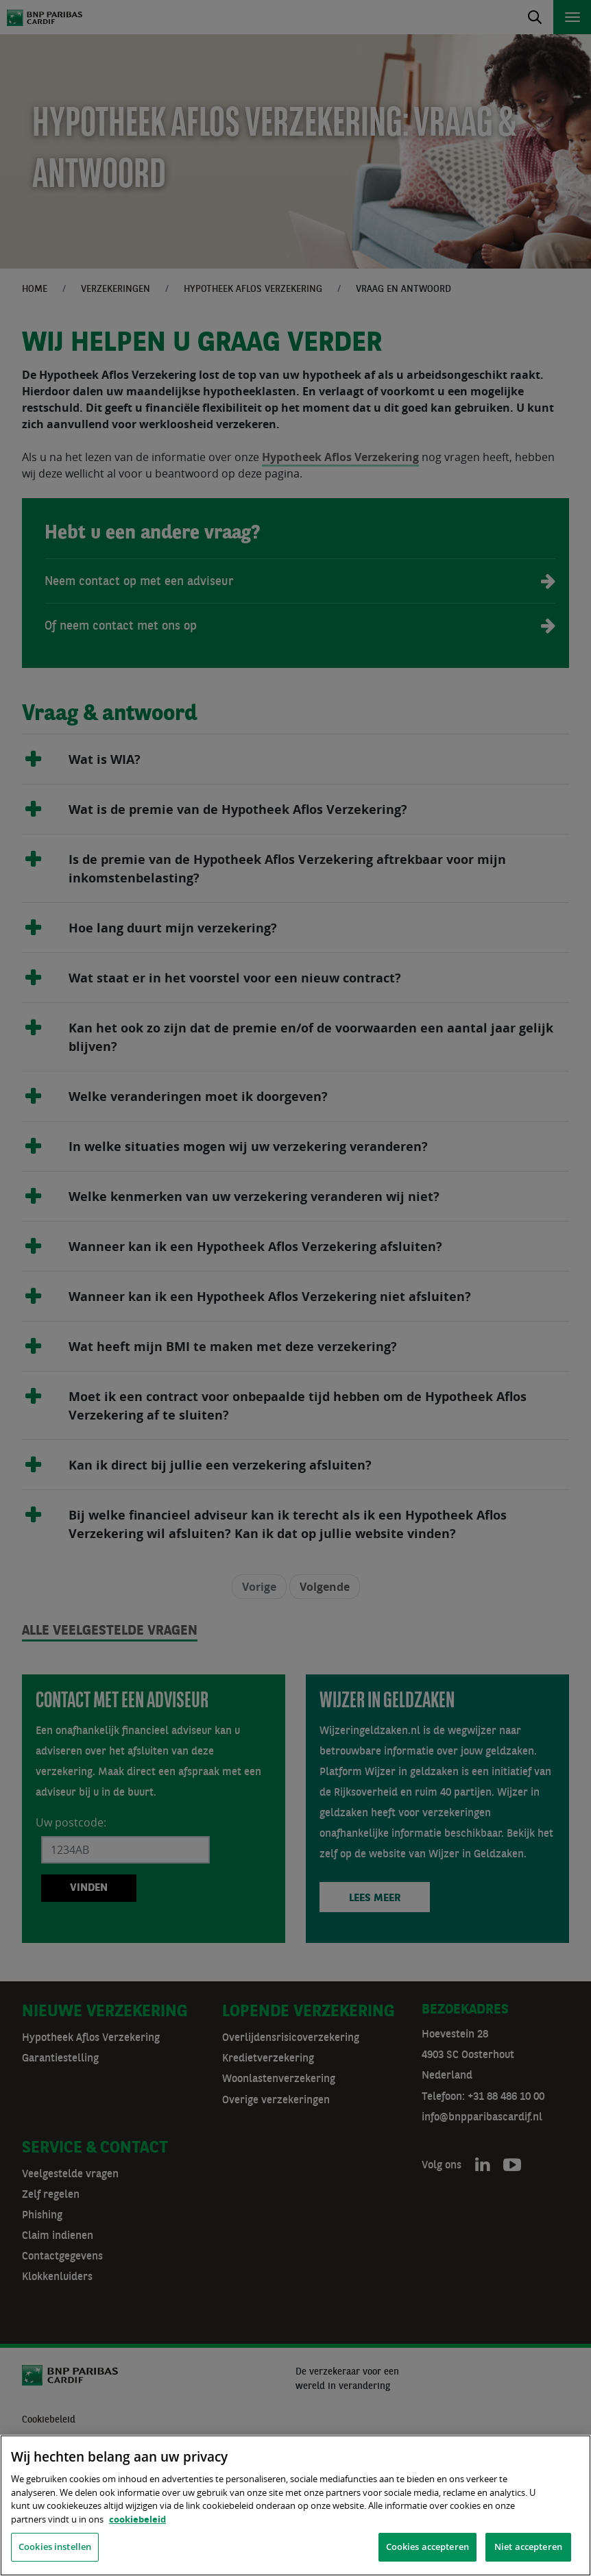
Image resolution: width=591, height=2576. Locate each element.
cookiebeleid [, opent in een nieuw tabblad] (137, 2519)
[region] (295, 2505)
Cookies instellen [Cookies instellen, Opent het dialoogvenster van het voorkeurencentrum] (55, 2546)
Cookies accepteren (427, 2546)
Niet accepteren (528, 2546)
